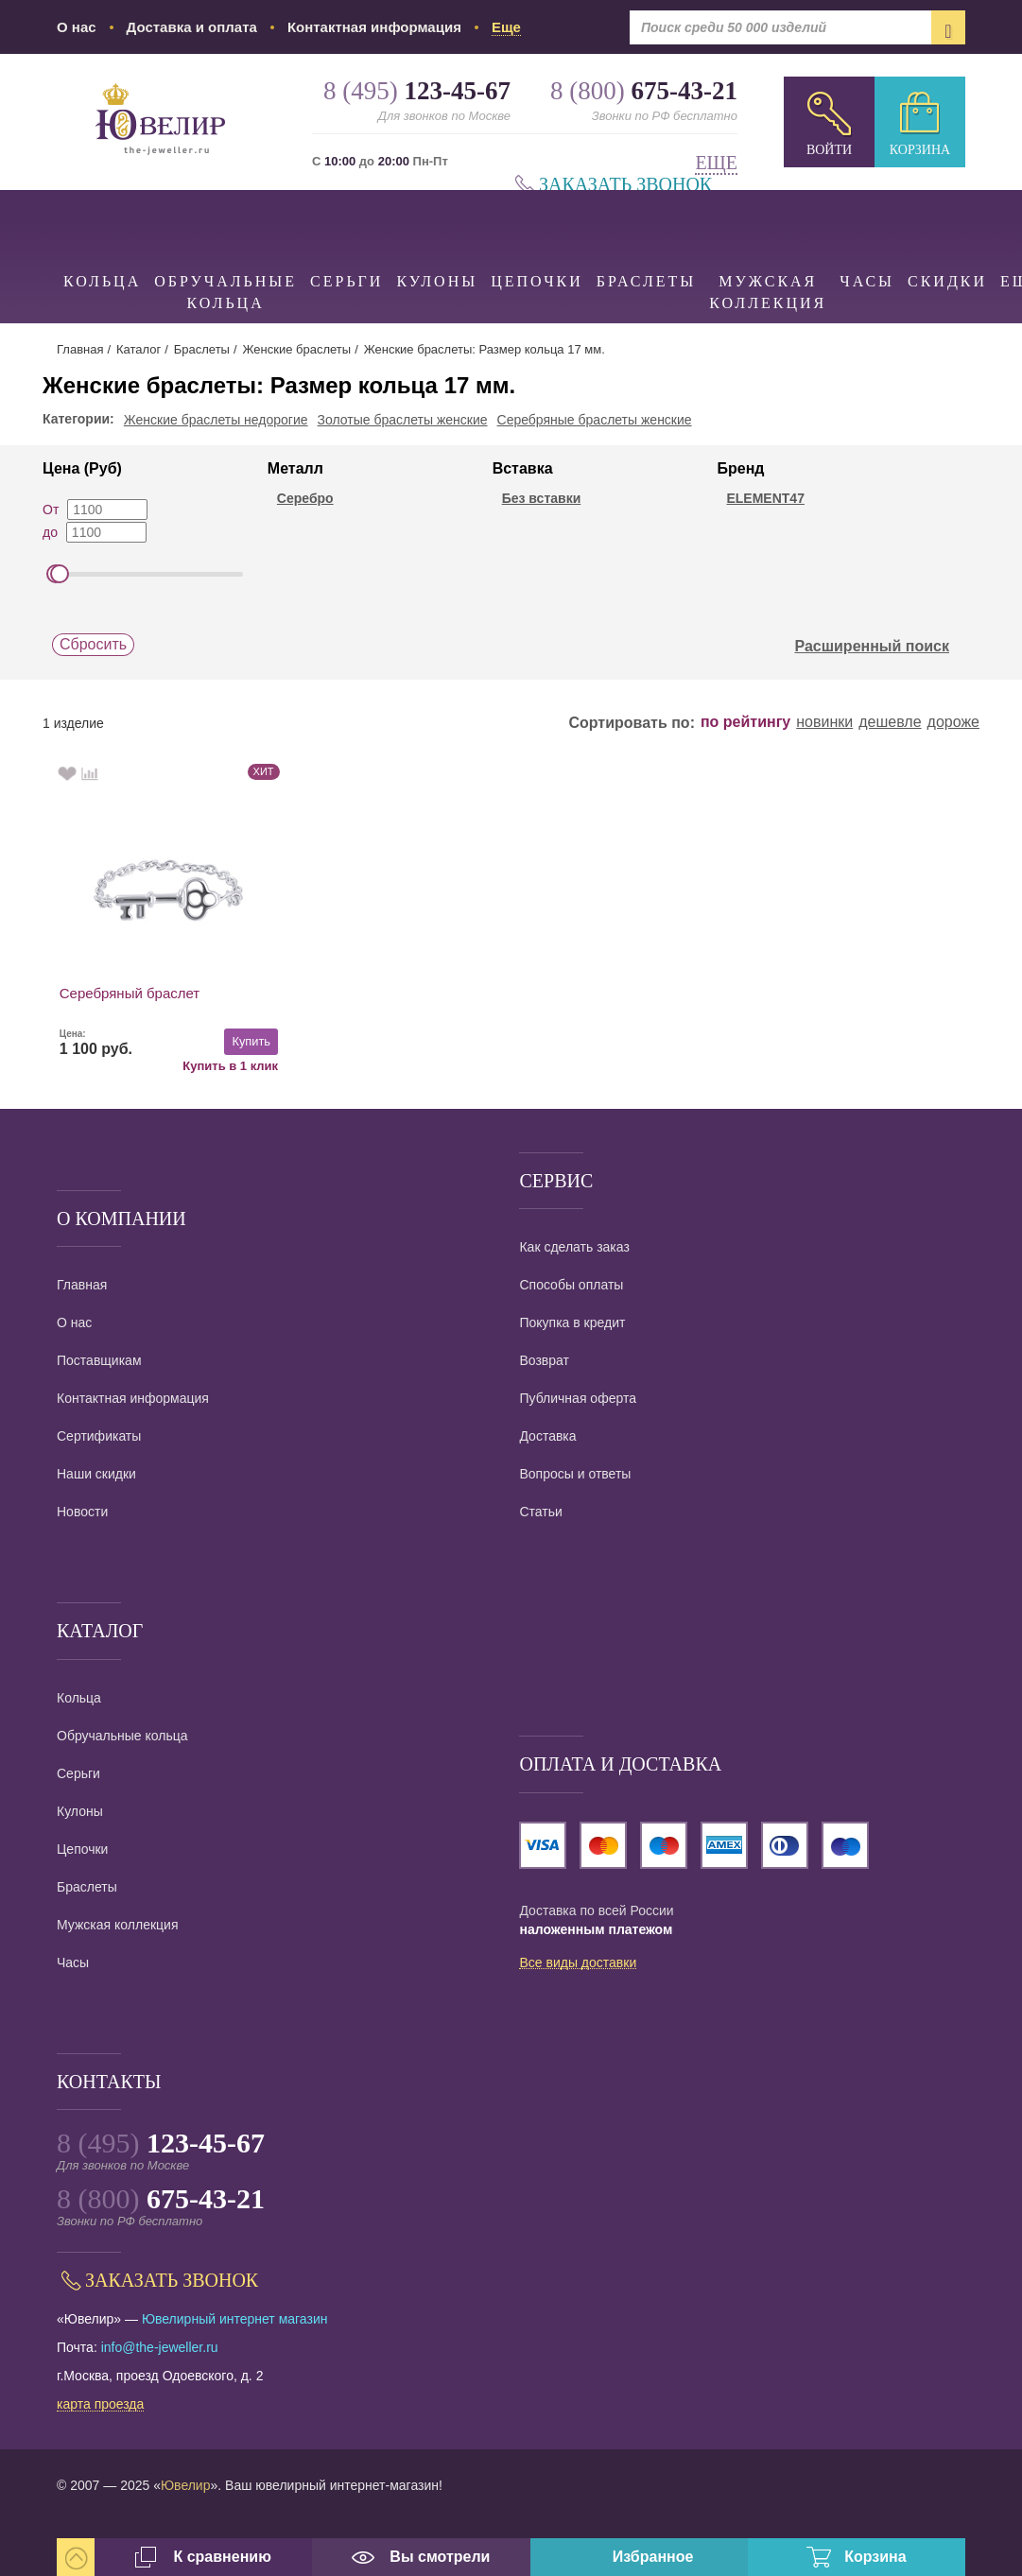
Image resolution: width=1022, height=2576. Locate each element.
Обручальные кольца (225, 250)
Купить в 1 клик (212, 1065)
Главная (80, 349)
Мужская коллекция (767, 250)
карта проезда (100, 2405)
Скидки (947, 239)
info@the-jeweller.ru (159, 2347)
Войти (829, 150)
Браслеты (646, 239)
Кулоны (436, 239)
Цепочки (537, 239)
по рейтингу (745, 722)
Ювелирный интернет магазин (235, 2318)
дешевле (889, 722)
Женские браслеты (296, 349)
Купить (233, 1041)
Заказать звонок (625, 185)
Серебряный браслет (129, 993)
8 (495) (161, 2142)
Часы (867, 239)
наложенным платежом (595, 1929)
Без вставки (541, 498)
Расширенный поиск (882, 646)
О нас (76, 27)
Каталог (138, 349)
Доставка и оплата (192, 27)
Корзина (920, 150)
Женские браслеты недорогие (216, 419)
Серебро (305, 498)
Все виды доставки (577, 1963)
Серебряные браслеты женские (594, 419)
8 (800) (161, 2198)
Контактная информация (374, 27)
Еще (716, 163)
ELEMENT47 (765, 498)
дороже (953, 722)
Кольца (102, 239)
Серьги (346, 239)
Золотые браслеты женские (403, 419)
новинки (824, 722)
